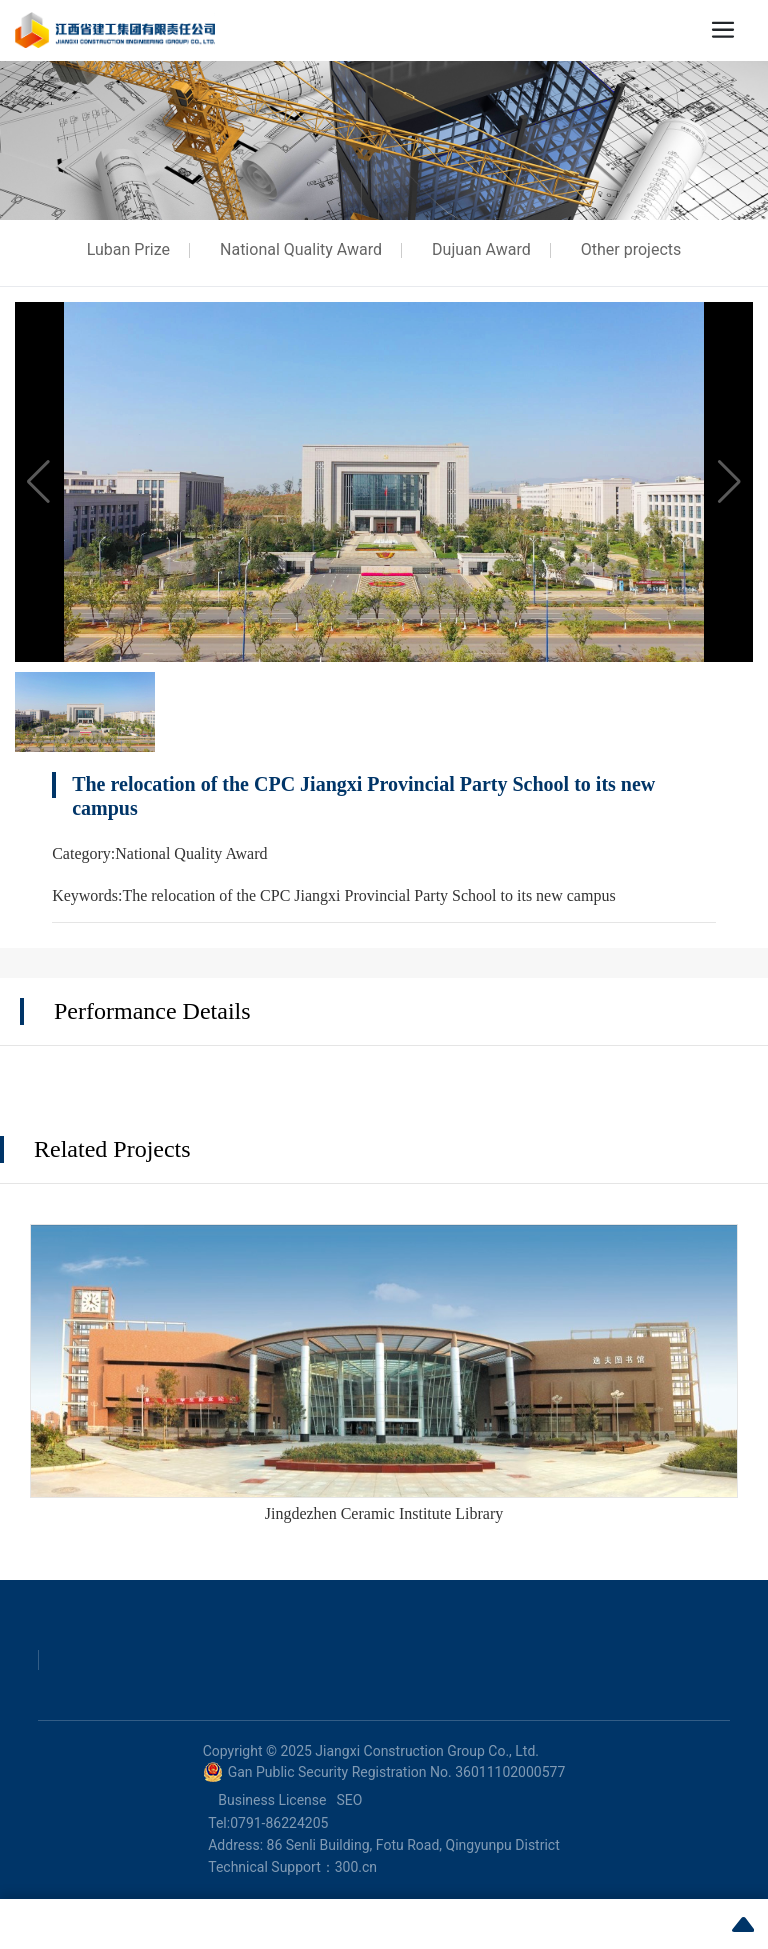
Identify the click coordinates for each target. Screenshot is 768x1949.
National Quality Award (301, 249)
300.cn (356, 1867)
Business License (272, 1800)
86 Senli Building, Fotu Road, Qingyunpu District (413, 1845)
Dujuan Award (481, 249)
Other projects (631, 249)
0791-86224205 (279, 1823)
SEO (349, 1800)
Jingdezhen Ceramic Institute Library (384, 1513)
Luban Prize (128, 249)
